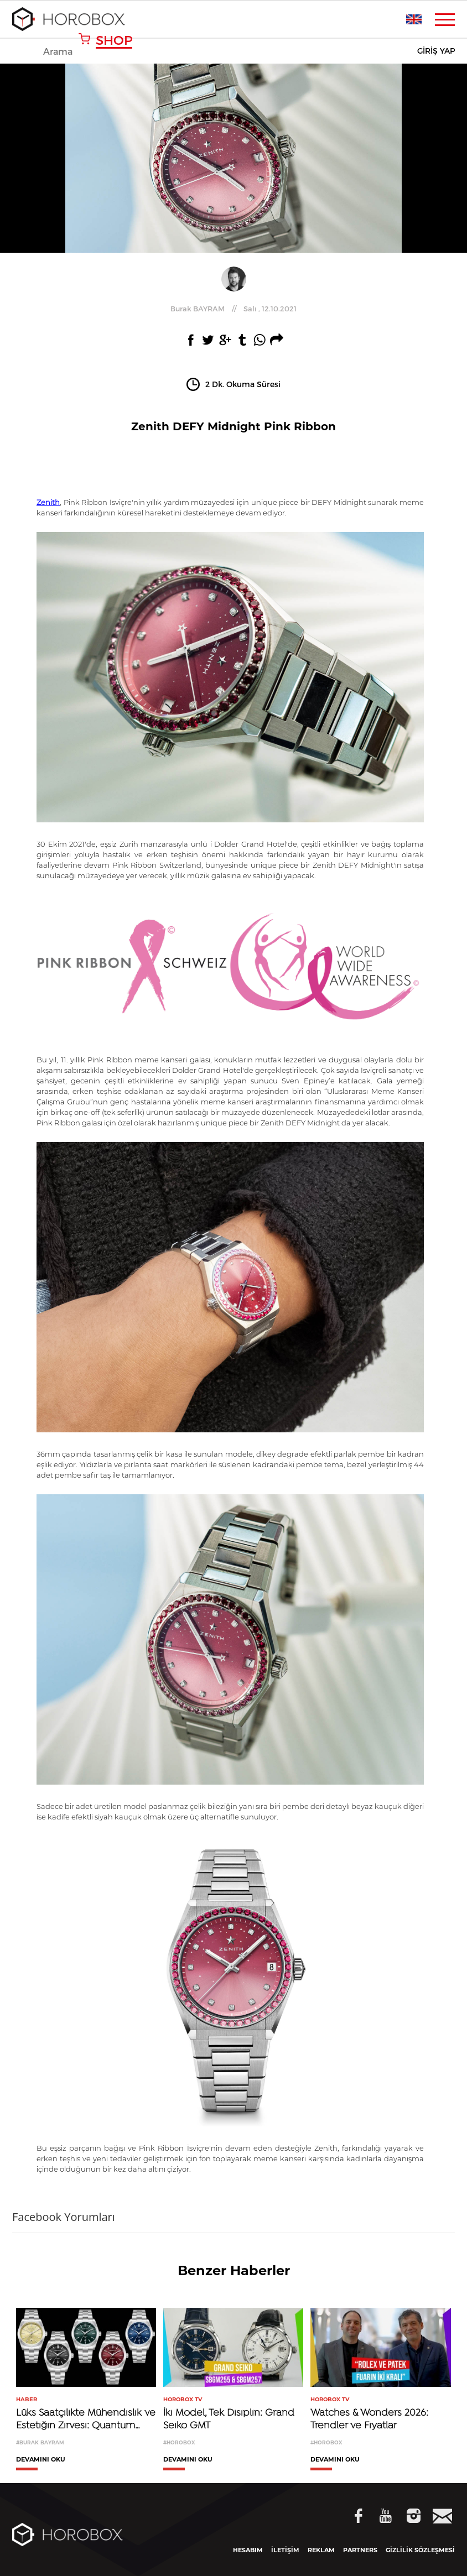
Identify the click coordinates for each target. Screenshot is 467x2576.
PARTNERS (360, 2550)
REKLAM (321, 2550)
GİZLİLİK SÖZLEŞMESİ (420, 2550)
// (233, 308)
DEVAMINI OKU (40, 2460)
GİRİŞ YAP (436, 51)
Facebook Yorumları (63, 2216)
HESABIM (248, 2550)
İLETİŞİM (285, 2550)
